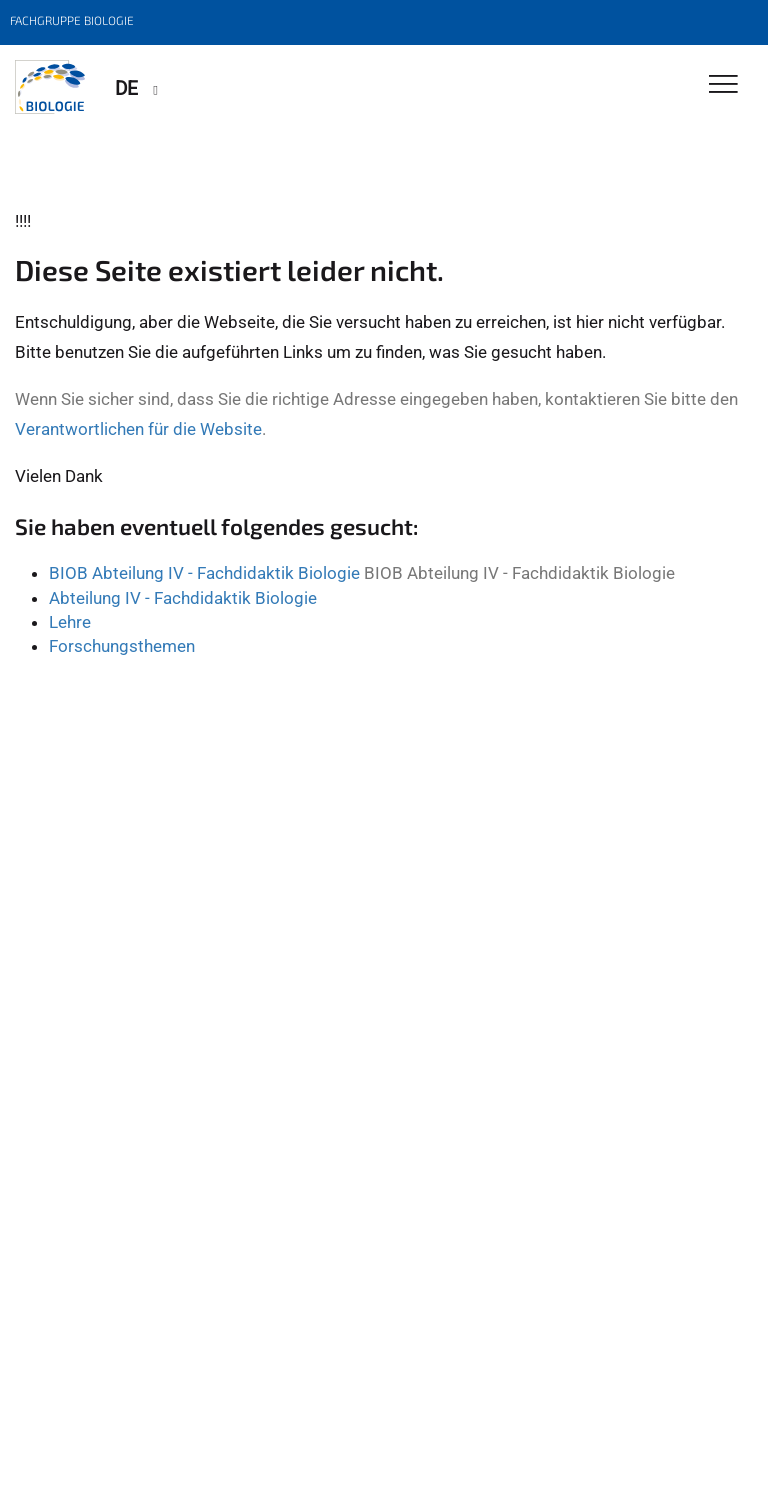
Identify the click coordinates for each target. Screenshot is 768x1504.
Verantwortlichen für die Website (138, 429)
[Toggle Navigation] (723, 85)
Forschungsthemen (122, 646)
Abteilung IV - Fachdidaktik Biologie (183, 598)
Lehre (70, 622)
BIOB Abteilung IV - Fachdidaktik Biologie (204, 573)
